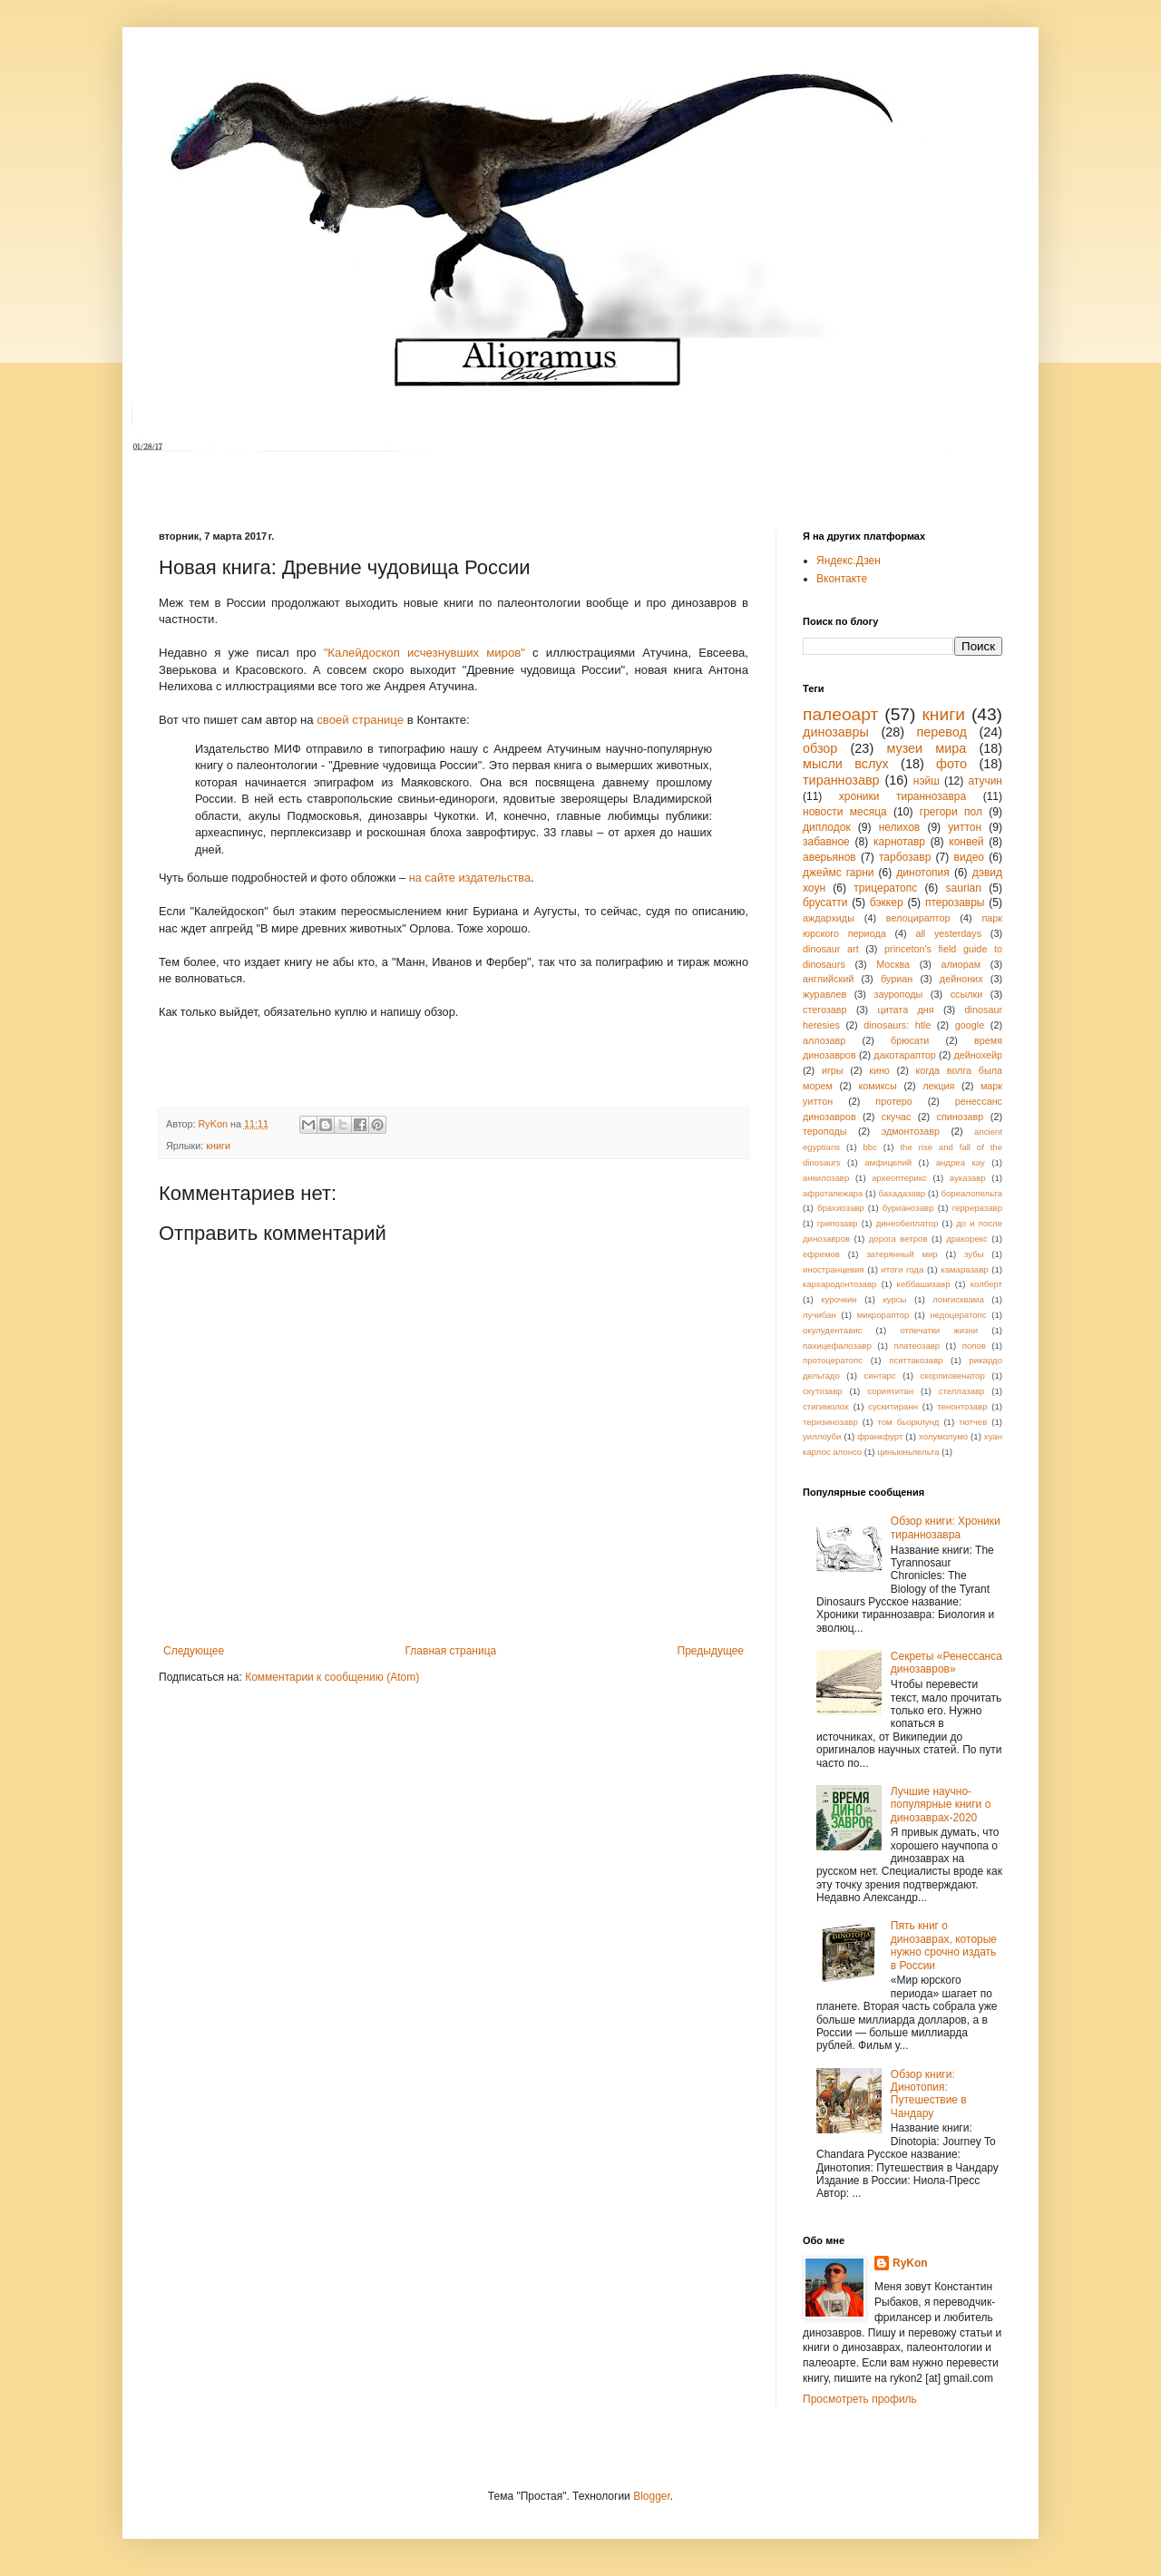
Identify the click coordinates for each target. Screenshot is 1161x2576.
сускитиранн (893, 1406)
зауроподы (898, 994)
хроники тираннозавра (902, 796)
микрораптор (883, 1315)
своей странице (360, 720)
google (969, 1025)
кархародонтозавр (839, 1284)
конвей (966, 841)
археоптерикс (899, 1178)
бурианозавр (908, 1208)
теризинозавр (830, 1422)
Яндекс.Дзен (848, 560)
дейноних (961, 978)
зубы (974, 1254)
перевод (942, 732)
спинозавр (960, 1116)
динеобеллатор (907, 1223)
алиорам (961, 964)
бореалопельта (971, 1193)
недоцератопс (958, 1315)
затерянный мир (901, 1254)
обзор (820, 748)
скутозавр (823, 1391)
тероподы (825, 1131)
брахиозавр (840, 1208)
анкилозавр (826, 1178)
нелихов (900, 827)
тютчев (973, 1422)
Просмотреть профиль (860, 2399)
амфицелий (888, 1162)
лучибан (819, 1315)
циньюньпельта (908, 1452)
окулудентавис (832, 1330)
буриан (896, 978)
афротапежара (833, 1193)
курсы (894, 1299)
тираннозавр (841, 780)
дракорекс (967, 1239)
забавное (826, 841)
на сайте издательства (470, 877)
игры (833, 1070)
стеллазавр (962, 1391)
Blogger (651, 2496)
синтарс (879, 1376)
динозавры (836, 732)
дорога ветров (898, 1239)
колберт (986, 1284)
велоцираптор (918, 917)
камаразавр (964, 1269)
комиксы (877, 1085)
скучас (897, 1116)
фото (951, 763)
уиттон (964, 827)
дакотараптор (904, 1054)
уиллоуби (822, 1436)
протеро (893, 1101)
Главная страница (451, 1650)
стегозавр (825, 1009)
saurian (963, 888)
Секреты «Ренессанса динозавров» (946, 1662)
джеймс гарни (838, 872)
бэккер (886, 902)
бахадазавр (902, 1193)
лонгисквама (957, 1299)
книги (218, 1145)
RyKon (910, 2263)
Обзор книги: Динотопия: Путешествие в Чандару (929, 2094)
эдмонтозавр (911, 1131)
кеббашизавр (924, 1284)
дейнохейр (978, 1054)
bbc (870, 1147)
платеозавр (916, 1346)
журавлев (824, 994)
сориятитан (890, 1391)
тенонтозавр (962, 1406)
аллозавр (824, 1040)
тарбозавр (905, 857)
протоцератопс (833, 1360)
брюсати (910, 1040)
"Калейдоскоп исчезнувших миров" (424, 652)
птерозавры (955, 902)
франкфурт (879, 1436)
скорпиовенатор (952, 1376)
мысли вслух (846, 763)
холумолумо (943, 1436)
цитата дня (906, 1009)
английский (828, 978)
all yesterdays (948, 933)
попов (974, 1346)
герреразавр (977, 1208)
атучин (985, 781)
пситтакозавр (915, 1360)
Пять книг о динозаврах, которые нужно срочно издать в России (944, 1945)
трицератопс (885, 888)
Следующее (193, 1650)
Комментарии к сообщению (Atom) (332, 1677)
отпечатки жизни (939, 1330)
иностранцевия (833, 1269)
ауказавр (968, 1178)
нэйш (926, 781)
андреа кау (960, 1162)
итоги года (902, 1269)
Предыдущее (711, 1650)
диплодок (827, 827)
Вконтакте (841, 578)
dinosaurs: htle (897, 1025)
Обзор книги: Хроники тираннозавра (945, 1527)
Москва (893, 964)
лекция (938, 1085)
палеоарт (840, 714)
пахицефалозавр (837, 1346)
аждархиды (828, 917)
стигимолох (826, 1406)
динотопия (922, 872)
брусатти (825, 902)
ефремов (821, 1254)
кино (879, 1070)
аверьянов (829, 857)
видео (969, 857)
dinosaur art (831, 948)
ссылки (967, 994)
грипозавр (837, 1223)
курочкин (838, 1299)
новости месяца (845, 811)
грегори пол (951, 811)
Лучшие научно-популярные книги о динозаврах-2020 (941, 1804)
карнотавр (899, 841)
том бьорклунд (908, 1422)
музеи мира (926, 748)
